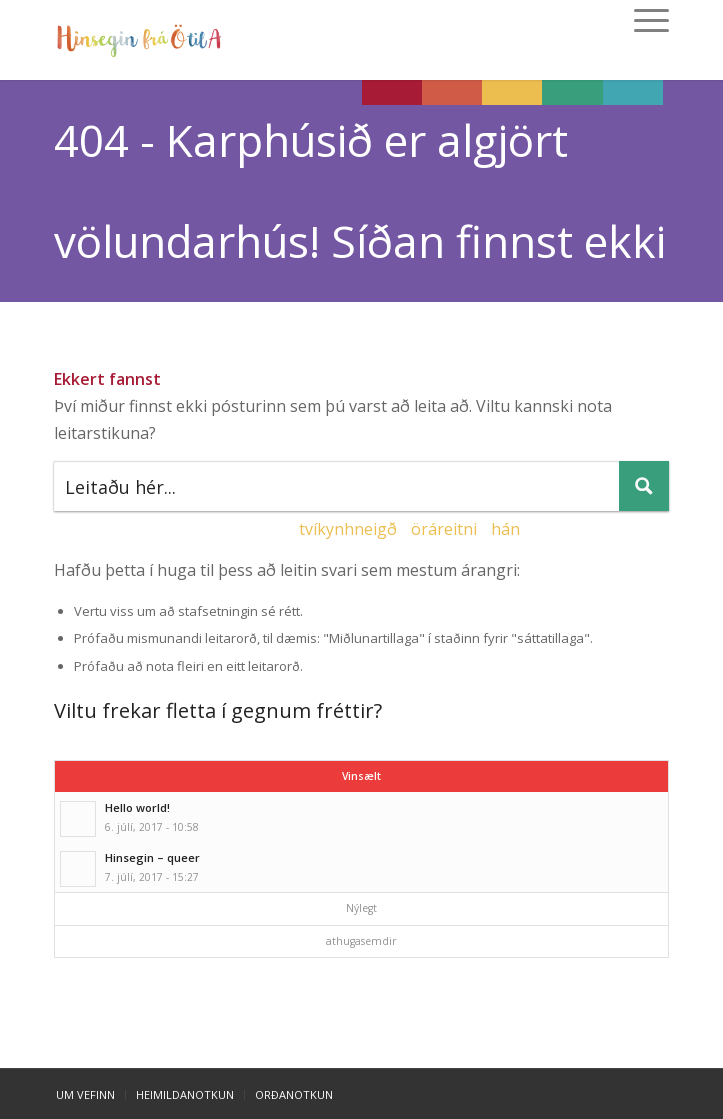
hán (505, 529)
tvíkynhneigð (348, 529)
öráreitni (444, 529)
